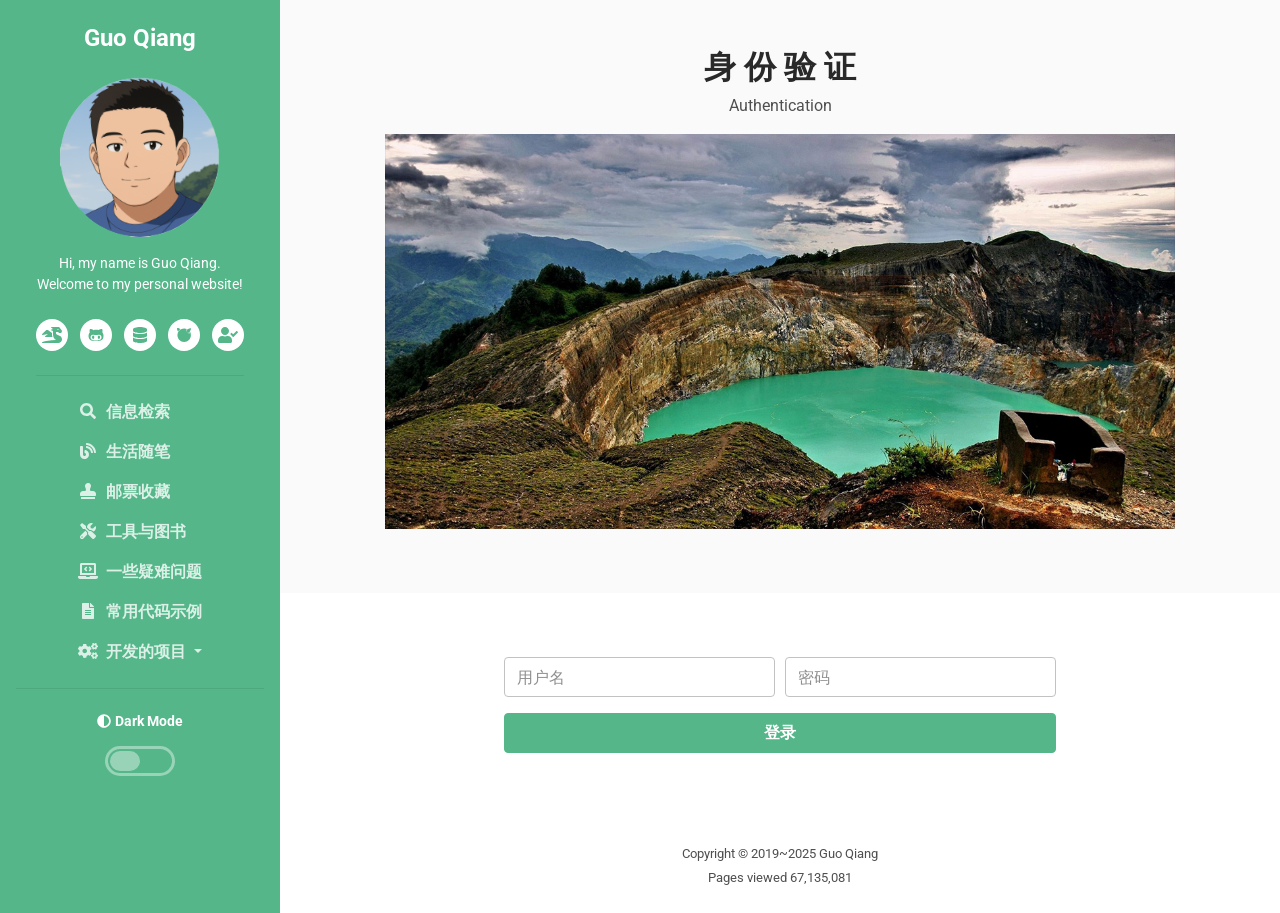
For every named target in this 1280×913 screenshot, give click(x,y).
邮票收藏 (124, 491)
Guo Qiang (140, 38)
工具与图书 (132, 531)
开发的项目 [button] (134, 651)
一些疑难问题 (140, 571)
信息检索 (124, 411)
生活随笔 (124, 451)
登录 (780, 732)
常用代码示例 (140, 611)
